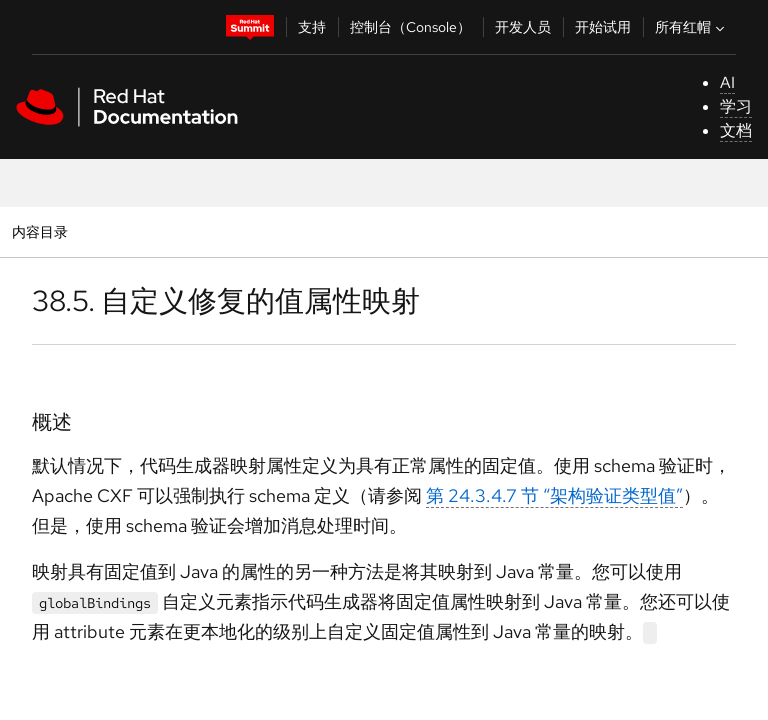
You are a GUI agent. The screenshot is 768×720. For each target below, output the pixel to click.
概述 (52, 422)
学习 (736, 106)
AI (727, 82)
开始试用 (603, 27)
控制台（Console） (410, 27)
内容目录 (39, 231)
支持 (312, 27)
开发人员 (523, 27)
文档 (736, 130)
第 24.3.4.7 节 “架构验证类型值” (554, 495)
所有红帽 (692, 27)
